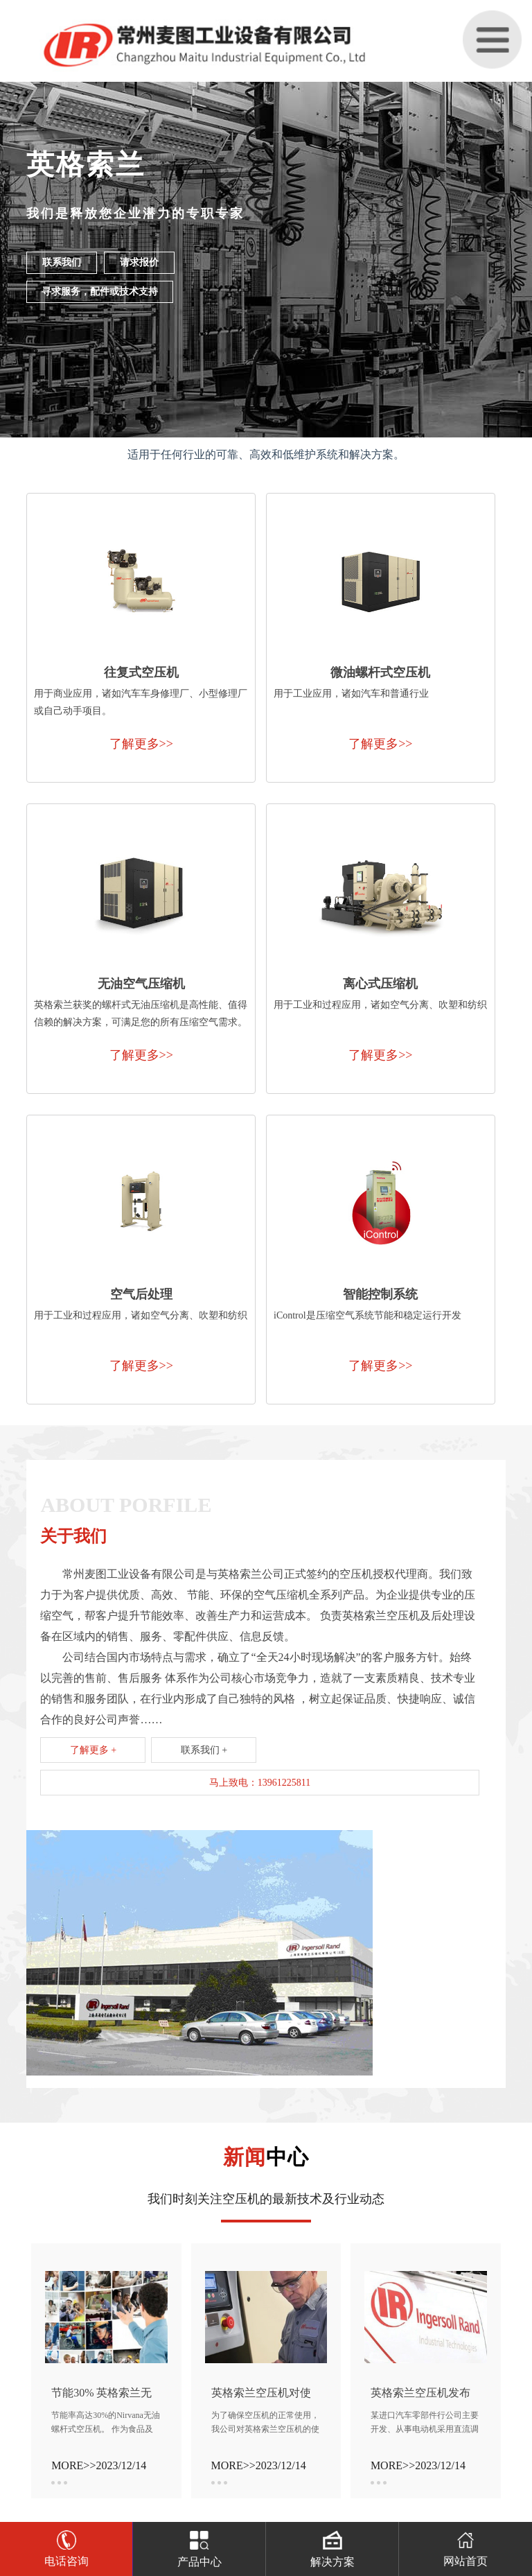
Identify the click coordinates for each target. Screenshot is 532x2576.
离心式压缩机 (380, 984)
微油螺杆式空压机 (380, 672)
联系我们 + (204, 1750)
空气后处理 (141, 1294)
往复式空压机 (141, 672)
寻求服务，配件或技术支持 (100, 291)
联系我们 (61, 262)
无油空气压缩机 (141, 984)
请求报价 (139, 262)
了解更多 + (93, 1750)
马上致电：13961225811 (259, 1782)
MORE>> (73, 2465)
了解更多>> (141, 744)
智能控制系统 (380, 1294)
